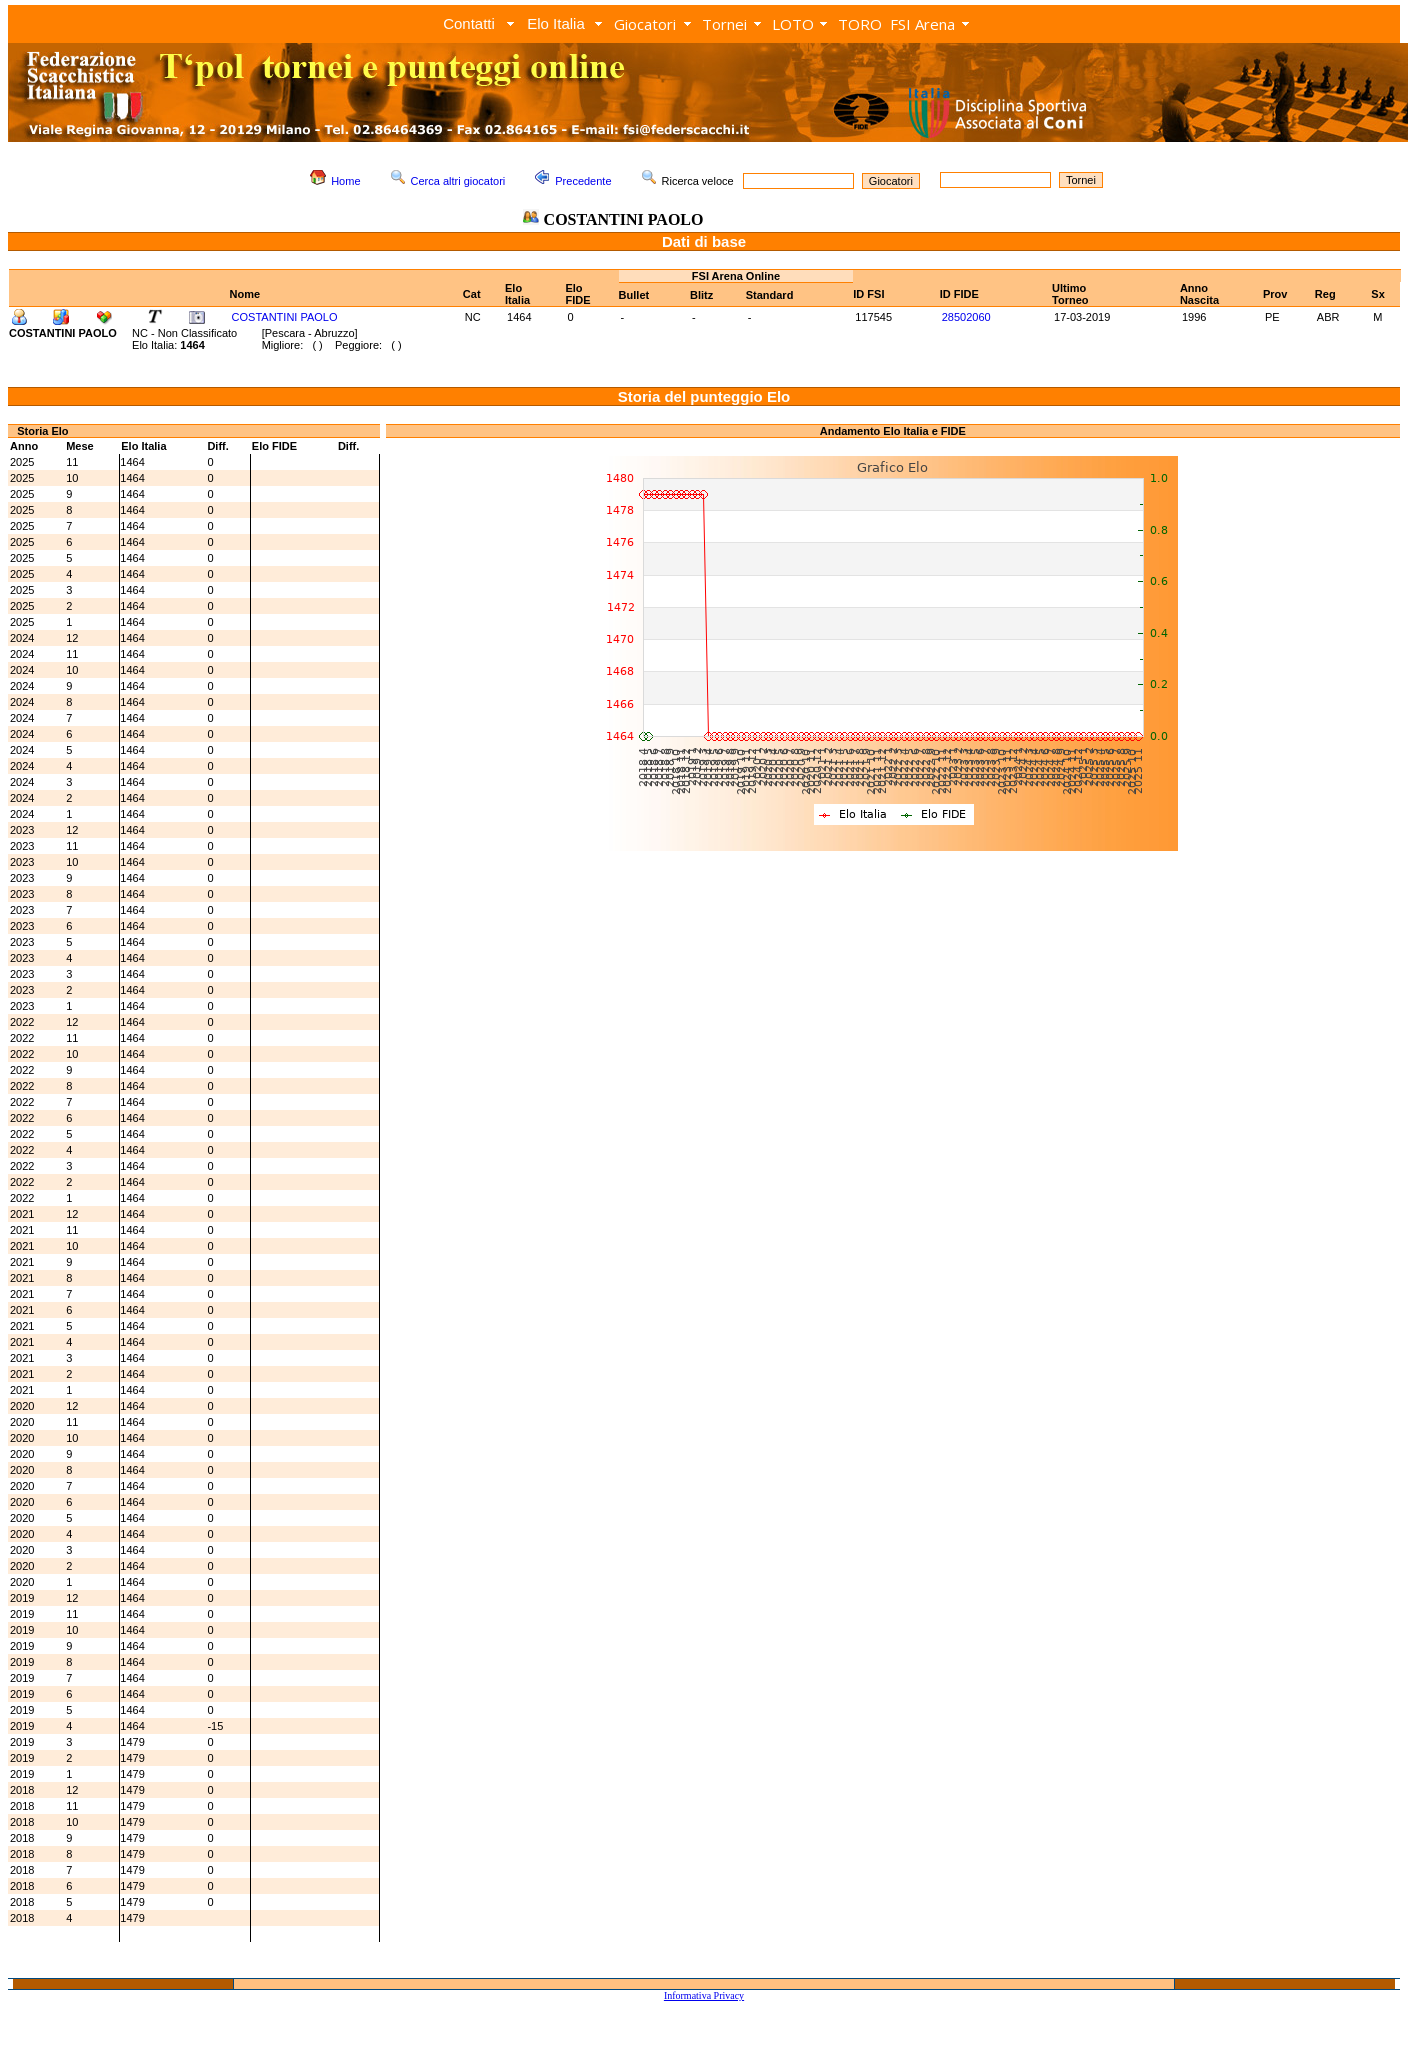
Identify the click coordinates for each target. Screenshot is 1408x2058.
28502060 (966, 317)
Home (345, 181)
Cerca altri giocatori (458, 181)
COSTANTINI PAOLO (285, 317)
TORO (860, 24)
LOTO (793, 24)
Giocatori (645, 24)
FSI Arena (922, 24)
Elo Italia (556, 23)
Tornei (724, 24)
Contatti (469, 23)
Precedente (583, 181)
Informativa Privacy (704, 1995)
